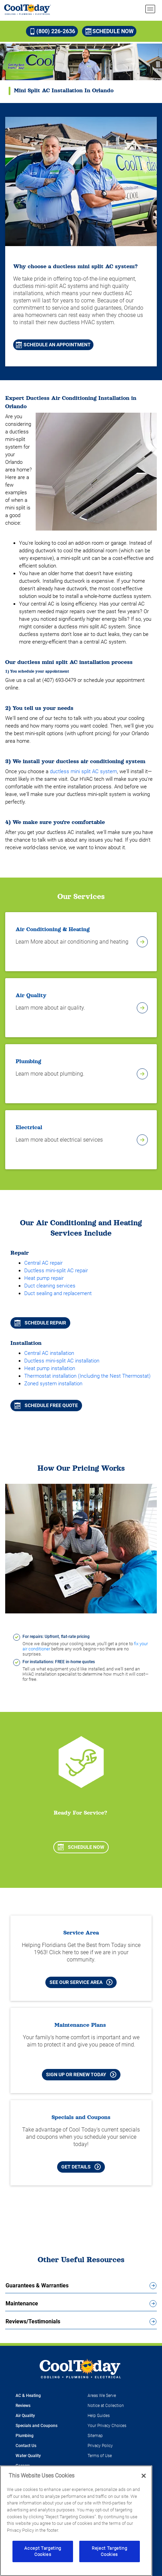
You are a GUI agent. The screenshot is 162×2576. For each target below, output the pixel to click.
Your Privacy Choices (107, 2425)
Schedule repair (40, 1323)
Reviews (23, 2405)
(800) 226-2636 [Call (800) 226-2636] (52, 31)
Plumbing (25, 2435)
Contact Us (26, 2445)
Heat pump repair (44, 1278)
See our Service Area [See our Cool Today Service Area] (81, 1982)
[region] (76, 2520)
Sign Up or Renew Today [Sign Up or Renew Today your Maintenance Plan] (81, 2074)
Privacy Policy (100, 2445)
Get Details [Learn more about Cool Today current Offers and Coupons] (81, 2167)
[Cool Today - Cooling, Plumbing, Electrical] (27, 9)
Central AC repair (43, 1263)
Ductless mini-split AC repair (56, 1270)
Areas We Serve (102, 2395)
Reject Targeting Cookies (109, 2551)
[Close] (143, 2475)
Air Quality (25, 2415)
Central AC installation (49, 1353)
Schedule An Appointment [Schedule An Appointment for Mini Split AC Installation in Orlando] (53, 345)
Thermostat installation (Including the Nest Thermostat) (87, 1376)
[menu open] (150, 9)
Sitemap (95, 2435)
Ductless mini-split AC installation (61, 1361)
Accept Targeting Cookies (42, 2551)
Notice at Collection (106, 2405)
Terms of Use (100, 2455)
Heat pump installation (49, 1368)
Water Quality (28, 2455)
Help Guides (99, 2415)
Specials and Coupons (36, 2425)
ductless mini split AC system (83, 771)
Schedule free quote (46, 1406)
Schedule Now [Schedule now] (110, 31)
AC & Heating (28, 2395)
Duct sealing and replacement (58, 1293)
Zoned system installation (53, 1383)
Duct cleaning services (49, 1286)
